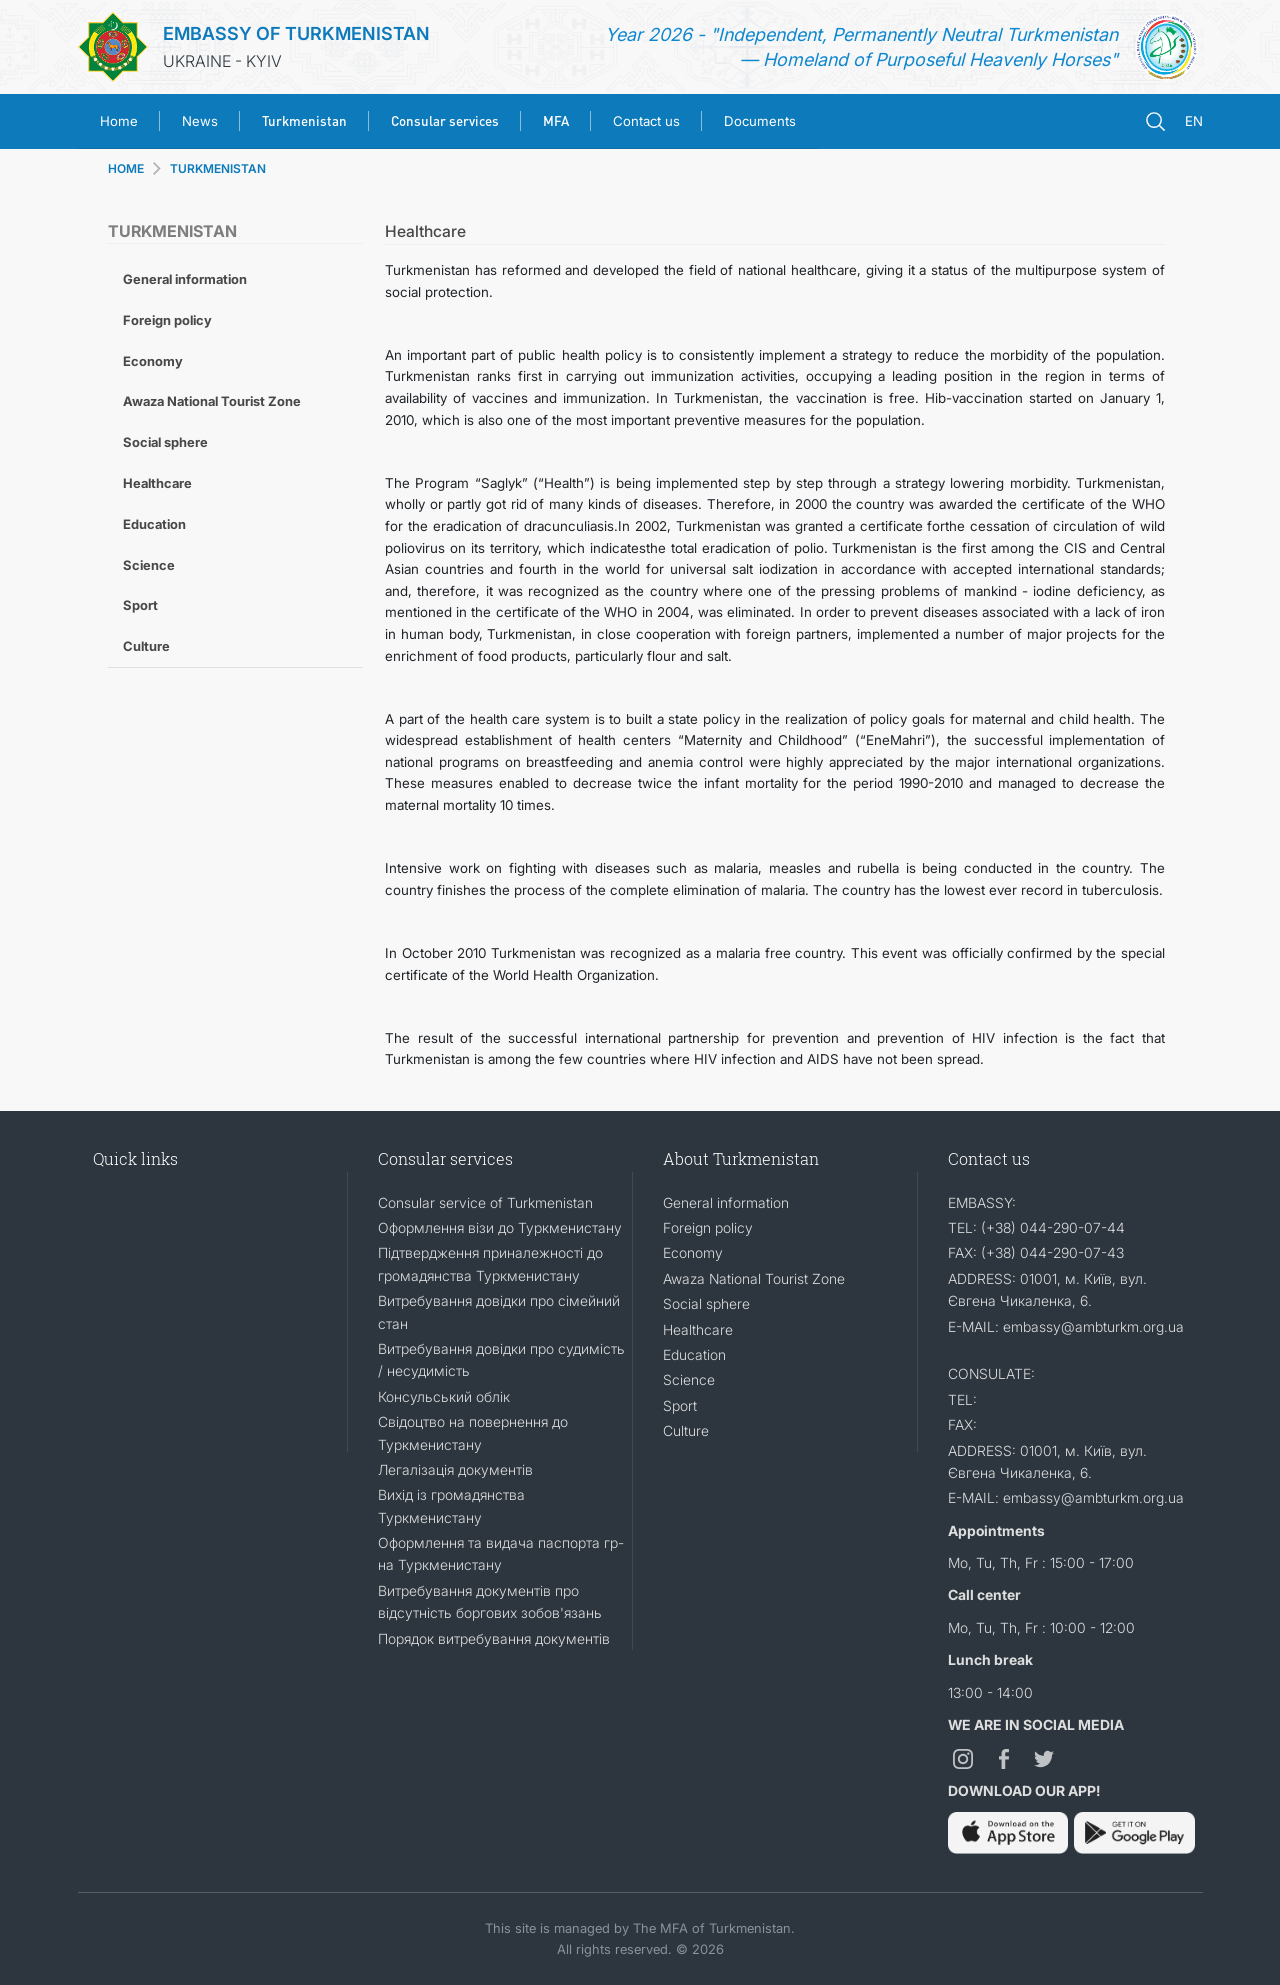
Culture (146, 646)
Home (119, 121)
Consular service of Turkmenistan (485, 1202)
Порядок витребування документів (494, 1638)
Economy (153, 361)
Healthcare (157, 483)
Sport (140, 605)
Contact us (646, 121)
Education (154, 524)
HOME (126, 168)
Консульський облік (444, 1396)
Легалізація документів (455, 1469)
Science (149, 565)
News (200, 121)
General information (185, 279)
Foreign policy (167, 320)
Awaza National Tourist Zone (212, 401)
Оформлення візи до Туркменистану (500, 1227)
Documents (760, 121)
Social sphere (165, 442)
